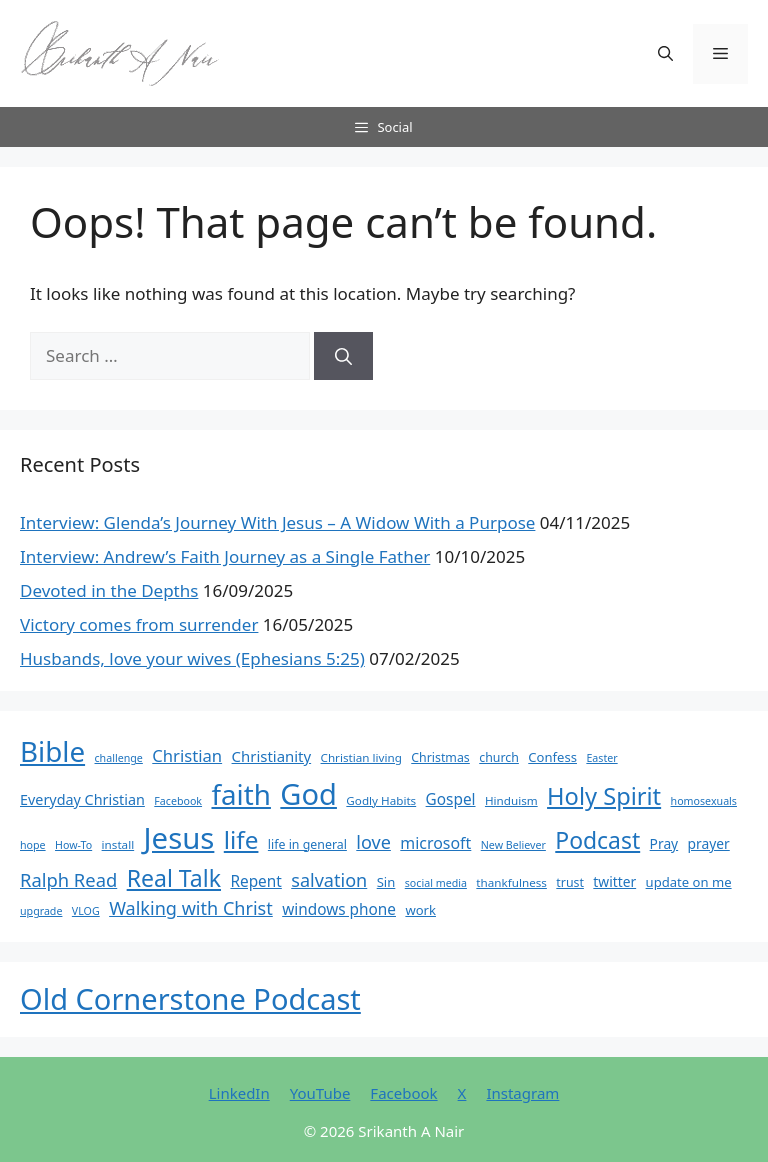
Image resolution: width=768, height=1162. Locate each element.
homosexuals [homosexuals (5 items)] (704, 801)
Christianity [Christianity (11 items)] (272, 756)
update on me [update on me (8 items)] (689, 882)
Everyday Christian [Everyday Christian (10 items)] (82, 799)
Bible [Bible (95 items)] (52, 751)
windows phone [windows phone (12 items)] (339, 909)
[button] (665, 54)
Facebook (403, 1093)
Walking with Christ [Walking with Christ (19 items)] (191, 908)
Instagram (522, 1093)
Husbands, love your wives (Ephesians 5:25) (192, 658)
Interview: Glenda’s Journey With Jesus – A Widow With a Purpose (277, 522)
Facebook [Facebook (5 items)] (178, 801)
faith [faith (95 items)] (240, 794)
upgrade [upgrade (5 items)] (41, 911)
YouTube (320, 1093)
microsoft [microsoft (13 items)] (435, 843)
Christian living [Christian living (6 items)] (361, 757)
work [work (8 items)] (420, 910)
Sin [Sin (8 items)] (386, 882)
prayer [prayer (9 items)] (709, 843)
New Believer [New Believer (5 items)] (513, 845)
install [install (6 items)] (118, 844)
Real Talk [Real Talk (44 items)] (174, 878)
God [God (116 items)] (308, 794)
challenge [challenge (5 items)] (119, 758)
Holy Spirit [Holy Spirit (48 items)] (604, 796)
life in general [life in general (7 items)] (307, 844)
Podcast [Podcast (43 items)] (597, 840)
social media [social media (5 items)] (436, 883)
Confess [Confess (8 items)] (552, 757)
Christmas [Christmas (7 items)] (440, 757)
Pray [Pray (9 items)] (664, 843)
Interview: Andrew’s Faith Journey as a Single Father (225, 556)
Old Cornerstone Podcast (190, 998)
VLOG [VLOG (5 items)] (86, 911)
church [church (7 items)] (499, 757)
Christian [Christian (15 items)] (187, 755)
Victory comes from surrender (139, 624)
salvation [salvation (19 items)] (329, 880)
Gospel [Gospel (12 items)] (451, 799)
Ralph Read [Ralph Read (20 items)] (68, 879)
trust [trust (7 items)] (570, 882)
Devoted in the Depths (109, 590)
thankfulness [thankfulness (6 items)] (511, 882)
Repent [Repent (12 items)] (255, 881)
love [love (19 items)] (373, 842)
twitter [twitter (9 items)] (614, 881)
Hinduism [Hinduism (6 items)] (511, 800)
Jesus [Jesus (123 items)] (179, 838)
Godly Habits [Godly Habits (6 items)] (381, 800)
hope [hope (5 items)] (33, 845)
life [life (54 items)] (241, 839)
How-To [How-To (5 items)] (73, 845)
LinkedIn (239, 1093)
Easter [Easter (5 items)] (601, 758)
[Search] (343, 356)
